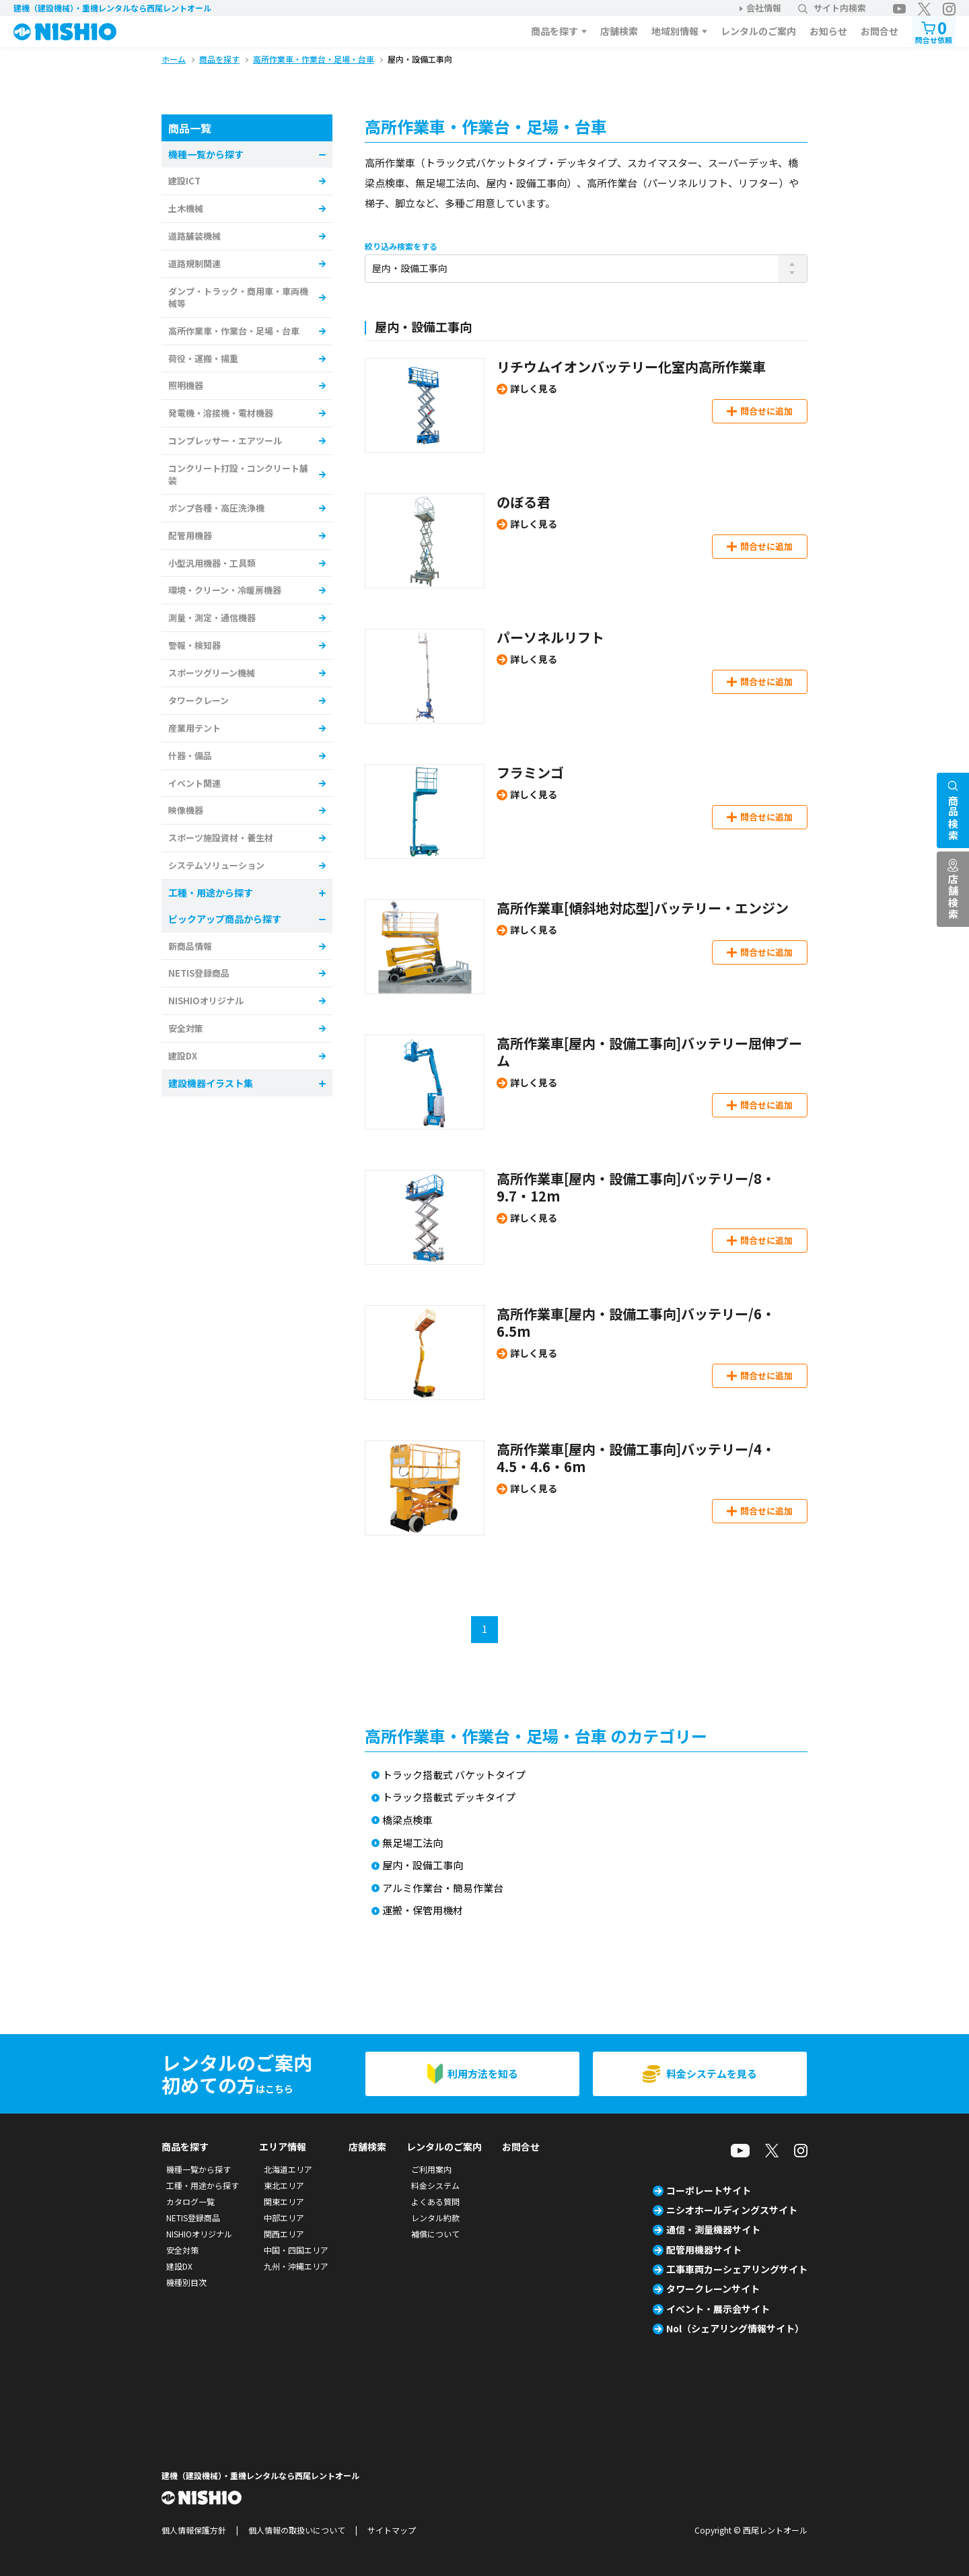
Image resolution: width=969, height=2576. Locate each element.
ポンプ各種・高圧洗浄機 (216, 507)
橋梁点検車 (407, 1820)
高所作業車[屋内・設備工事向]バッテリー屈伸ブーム (649, 1051)
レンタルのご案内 (758, 31)
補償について (435, 2233)
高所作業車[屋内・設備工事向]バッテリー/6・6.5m (636, 1322)
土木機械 (185, 208)
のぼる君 (523, 502)
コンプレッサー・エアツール (225, 440)
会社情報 (763, 7)
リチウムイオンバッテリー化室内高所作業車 (631, 366)
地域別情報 (674, 31)
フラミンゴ (530, 772)
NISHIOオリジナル (206, 1000)
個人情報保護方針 (194, 2530)
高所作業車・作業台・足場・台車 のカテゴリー (536, 1735)
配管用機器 (190, 535)
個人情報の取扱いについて (296, 2530)
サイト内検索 (832, 7)
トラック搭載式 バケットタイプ (454, 1775)
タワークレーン (198, 700)
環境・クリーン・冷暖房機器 (224, 590)
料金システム (435, 2185)
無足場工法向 (412, 1843)
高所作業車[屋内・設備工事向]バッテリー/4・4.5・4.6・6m (636, 1457)
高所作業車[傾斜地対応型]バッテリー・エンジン (643, 907)
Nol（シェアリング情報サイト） (735, 2328)
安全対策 (185, 1028)
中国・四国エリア (296, 2250)
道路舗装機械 (194, 236)
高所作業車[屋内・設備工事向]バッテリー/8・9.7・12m (636, 1187)
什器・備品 (190, 755)
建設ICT (184, 180)
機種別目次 (186, 2282)
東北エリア (284, 2185)
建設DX (182, 1055)
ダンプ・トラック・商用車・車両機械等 (238, 297)
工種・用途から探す (202, 2185)
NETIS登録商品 (198, 973)
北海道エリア (288, 2169)
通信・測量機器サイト (713, 2229)
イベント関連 (194, 783)
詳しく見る (533, 388)
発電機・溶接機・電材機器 (220, 413)
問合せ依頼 (933, 30)
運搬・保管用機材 (422, 1910)
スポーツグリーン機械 (211, 672)
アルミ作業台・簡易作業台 (442, 1888)
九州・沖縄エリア (296, 2266)
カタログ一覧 (190, 2201)
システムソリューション (216, 865)
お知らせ (828, 31)
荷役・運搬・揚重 (203, 358)
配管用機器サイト (704, 2249)
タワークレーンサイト (713, 2288)
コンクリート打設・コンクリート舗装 (238, 474)
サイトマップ (391, 2530)
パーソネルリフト (550, 637)
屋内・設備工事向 (422, 1865)
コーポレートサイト (708, 2190)
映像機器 (185, 810)
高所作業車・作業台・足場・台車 (233, 330)
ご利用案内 (431, 2169)
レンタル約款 (435, 2217)
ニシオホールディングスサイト (731, 2210)
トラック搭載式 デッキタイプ (448, 1797)
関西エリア (284, 2233)
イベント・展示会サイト (718, 2309)
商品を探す (554, 31)
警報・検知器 (194, 645)
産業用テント (194, 728)
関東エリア (284, 2201)
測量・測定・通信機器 (212, 617)
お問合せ (879, 31)
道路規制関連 (194, 263)
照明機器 (185, 385)
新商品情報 (190, 946)
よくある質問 (435, 2201)
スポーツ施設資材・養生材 (220, 837)
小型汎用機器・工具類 (212, 563)
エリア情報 (282, 2146)
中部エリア (284, 2217)
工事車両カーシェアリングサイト (737, 2269)
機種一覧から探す (198, 2169)
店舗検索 (619, 31)
